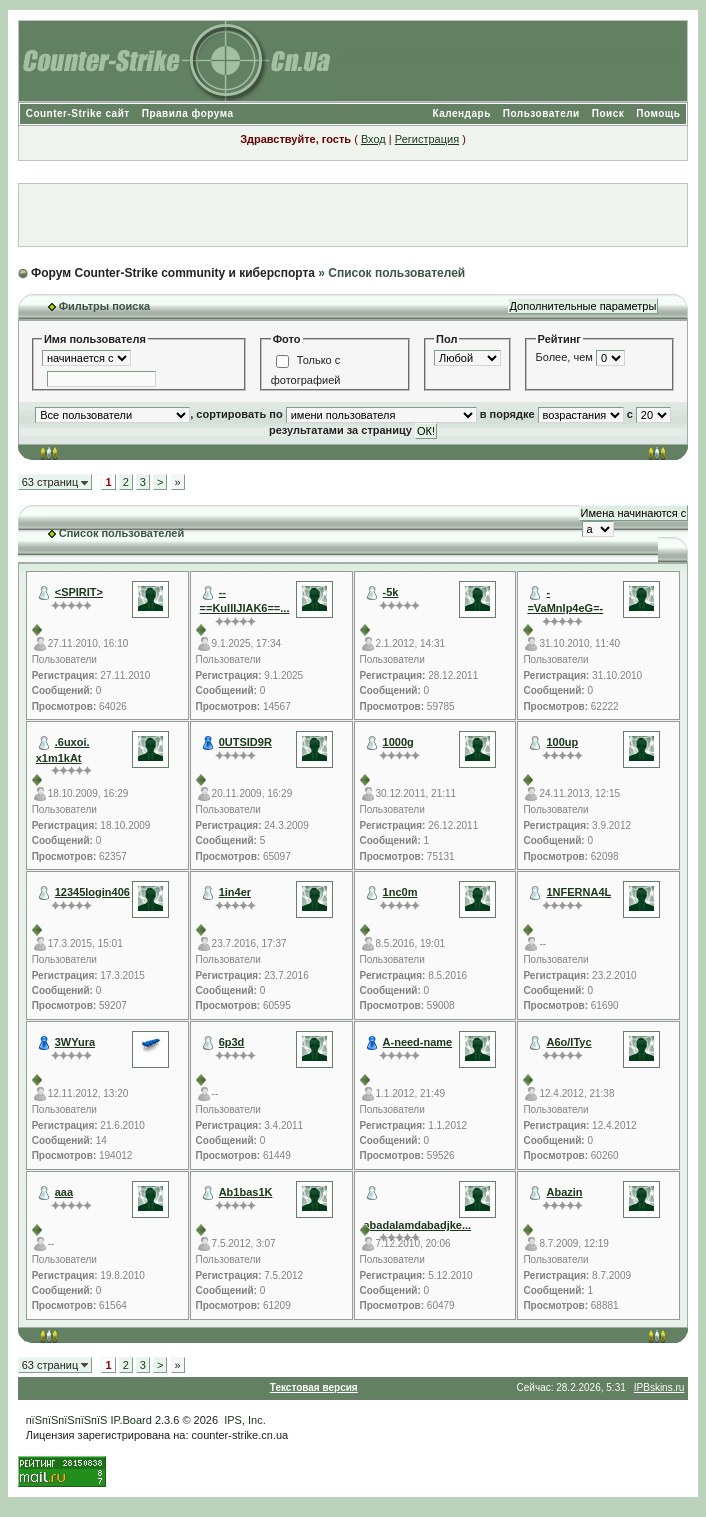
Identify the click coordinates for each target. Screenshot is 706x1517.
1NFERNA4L (578, 892)
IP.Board (130, 1420)
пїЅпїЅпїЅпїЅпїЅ (67, 1420)
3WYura (75, 1042)
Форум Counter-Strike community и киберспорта (173, 273)
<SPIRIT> (79, 592)
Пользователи (541, 113)
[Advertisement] (353, 215)
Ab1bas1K (246, 1192)
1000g (398, 742)
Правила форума (188, 113)
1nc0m (400, 892)
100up (562, 742)
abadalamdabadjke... (418, 1225)
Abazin (564, 1192)
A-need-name (418, 1042)
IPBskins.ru (659, 1387)
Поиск (608, 113)
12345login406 (92, 892)
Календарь (462, 113)
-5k (391, 592)
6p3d (232, 1042)
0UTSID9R (245, 742)
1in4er (235, 892)
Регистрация (427, 139)
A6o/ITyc (568, 1042)
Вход (373, 139)
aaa (64, 1192)
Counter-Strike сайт (78, 113)
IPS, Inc (243, 1420)
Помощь (658, 113)
